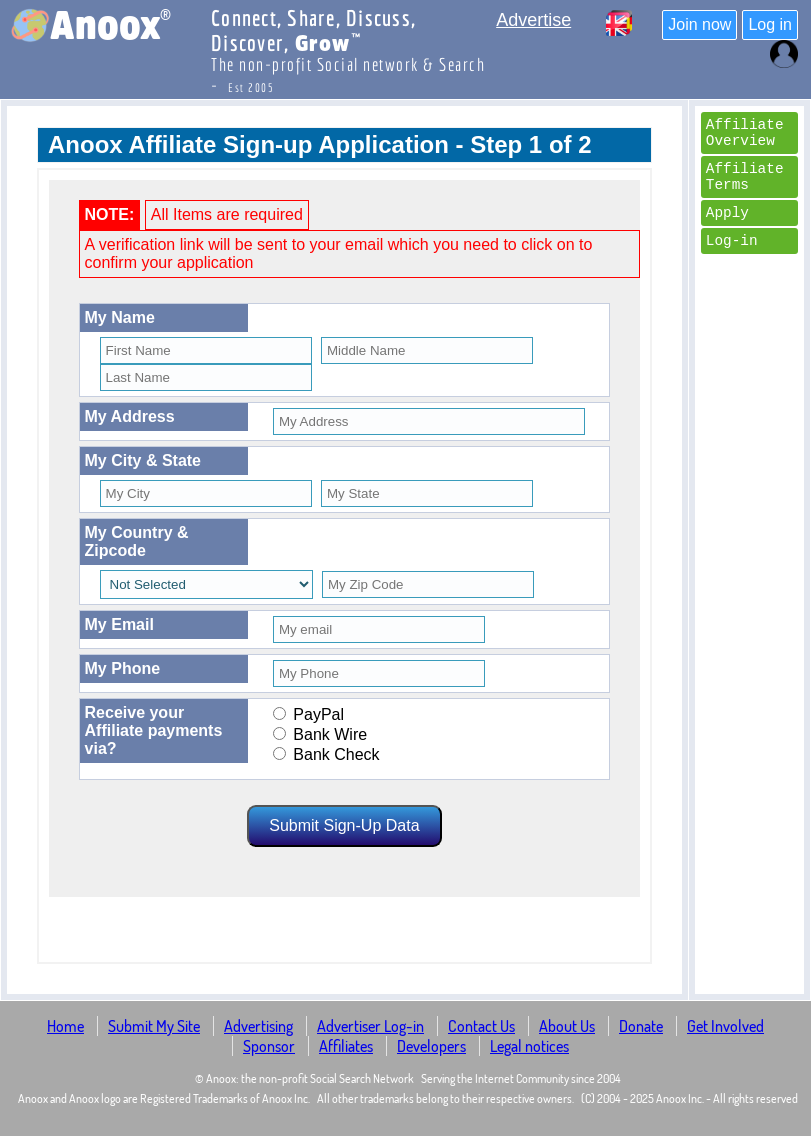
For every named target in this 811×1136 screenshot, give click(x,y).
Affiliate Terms (745, 177)
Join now (699, 24)
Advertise (533, 20)
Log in (770, 24)
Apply (727, 213)
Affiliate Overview (745, 133)
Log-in (732, 241)
